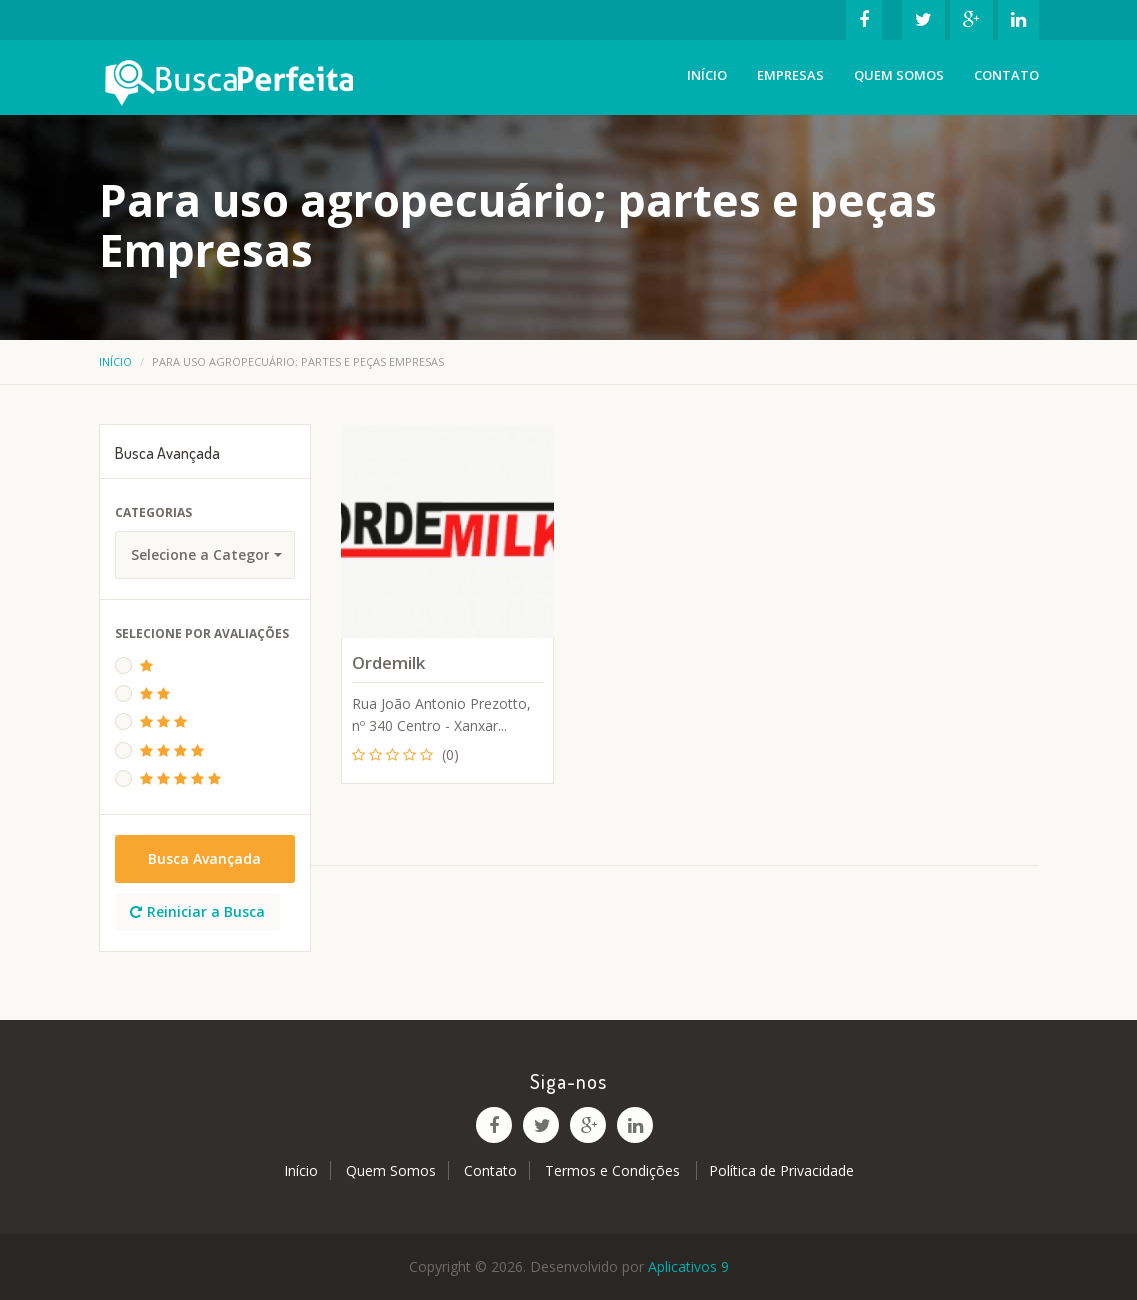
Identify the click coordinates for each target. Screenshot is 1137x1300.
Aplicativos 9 (688, 1266)
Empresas (790, 75)
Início (707, 75)
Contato (1006, 75)
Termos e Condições (614, 1170)
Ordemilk (388, 662)
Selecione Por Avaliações (202, 633)
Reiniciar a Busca (197, 911)
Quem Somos (899, 75)
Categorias (153, 512)
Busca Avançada (204, 858)
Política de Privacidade (781, 1170)
